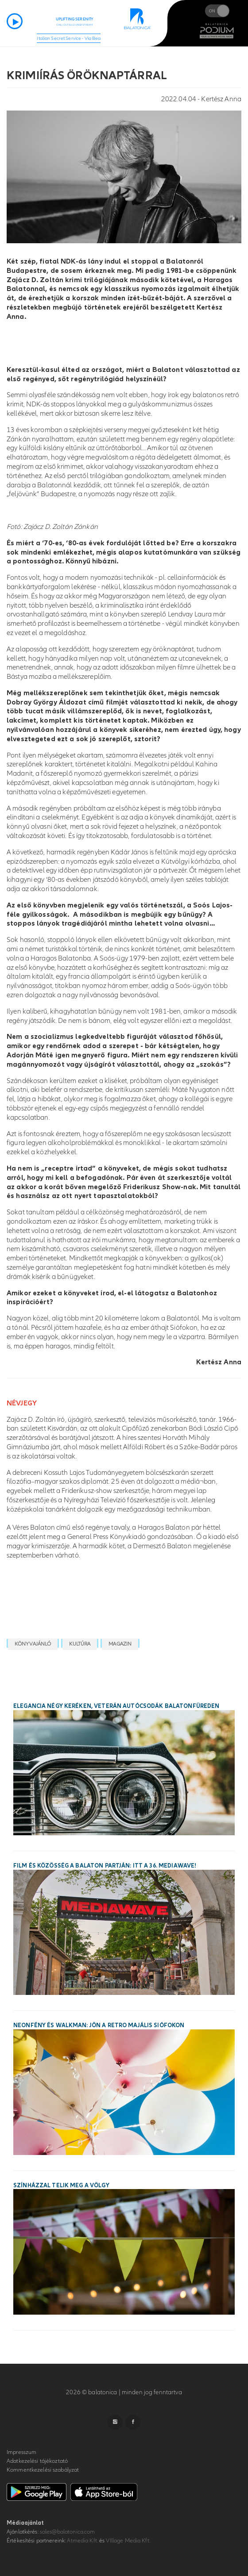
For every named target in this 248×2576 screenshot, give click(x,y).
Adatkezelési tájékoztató (37, 2461)
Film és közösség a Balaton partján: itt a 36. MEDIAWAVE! (104, 1865)
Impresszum (21, 2452)
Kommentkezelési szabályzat (43, 2469)
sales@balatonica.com (67, 2531)
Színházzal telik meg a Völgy (61, 2185)
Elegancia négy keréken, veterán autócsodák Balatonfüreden (116, 1706)
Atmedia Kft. (82, 2540)
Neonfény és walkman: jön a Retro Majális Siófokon (98, 2025)
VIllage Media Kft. (128, 2540)
